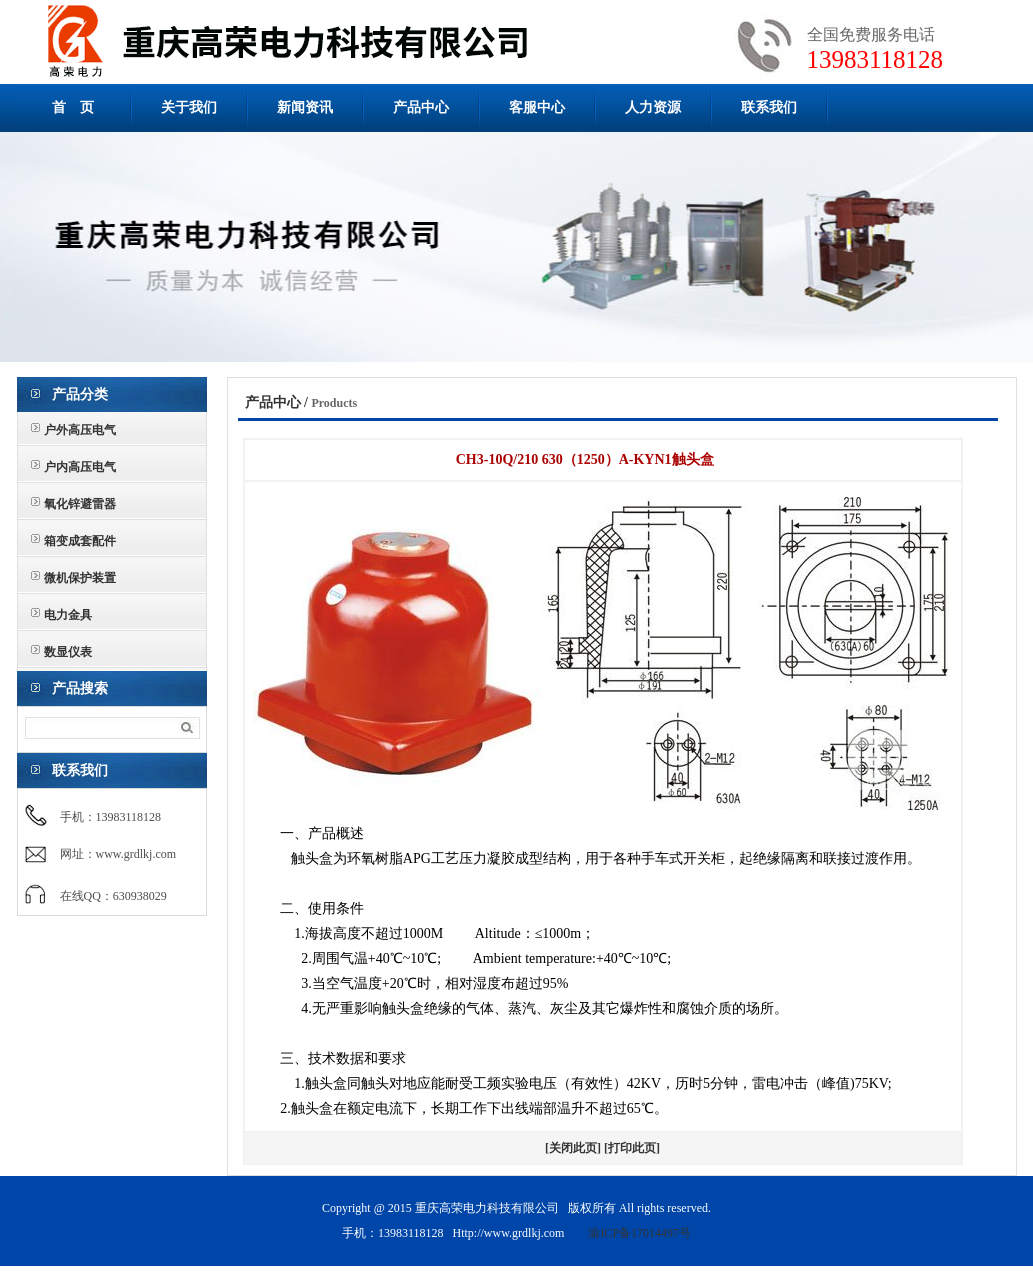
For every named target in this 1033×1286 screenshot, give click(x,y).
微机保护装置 (80, 578)
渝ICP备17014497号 (639, 1233)
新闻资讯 (305, 107)
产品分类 (80, 394)
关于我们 (189, 107)
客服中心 (537, 107)
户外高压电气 (80, 430)
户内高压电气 (80, 467)
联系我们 (769, 107)
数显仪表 (68, 652)
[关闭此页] (573, 1148)
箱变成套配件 (80, 541)
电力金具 (68, 615)
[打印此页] (632, 1148)
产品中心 (421, 107)
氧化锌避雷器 (80, 504)
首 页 (73, 107)
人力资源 (653, 107)
